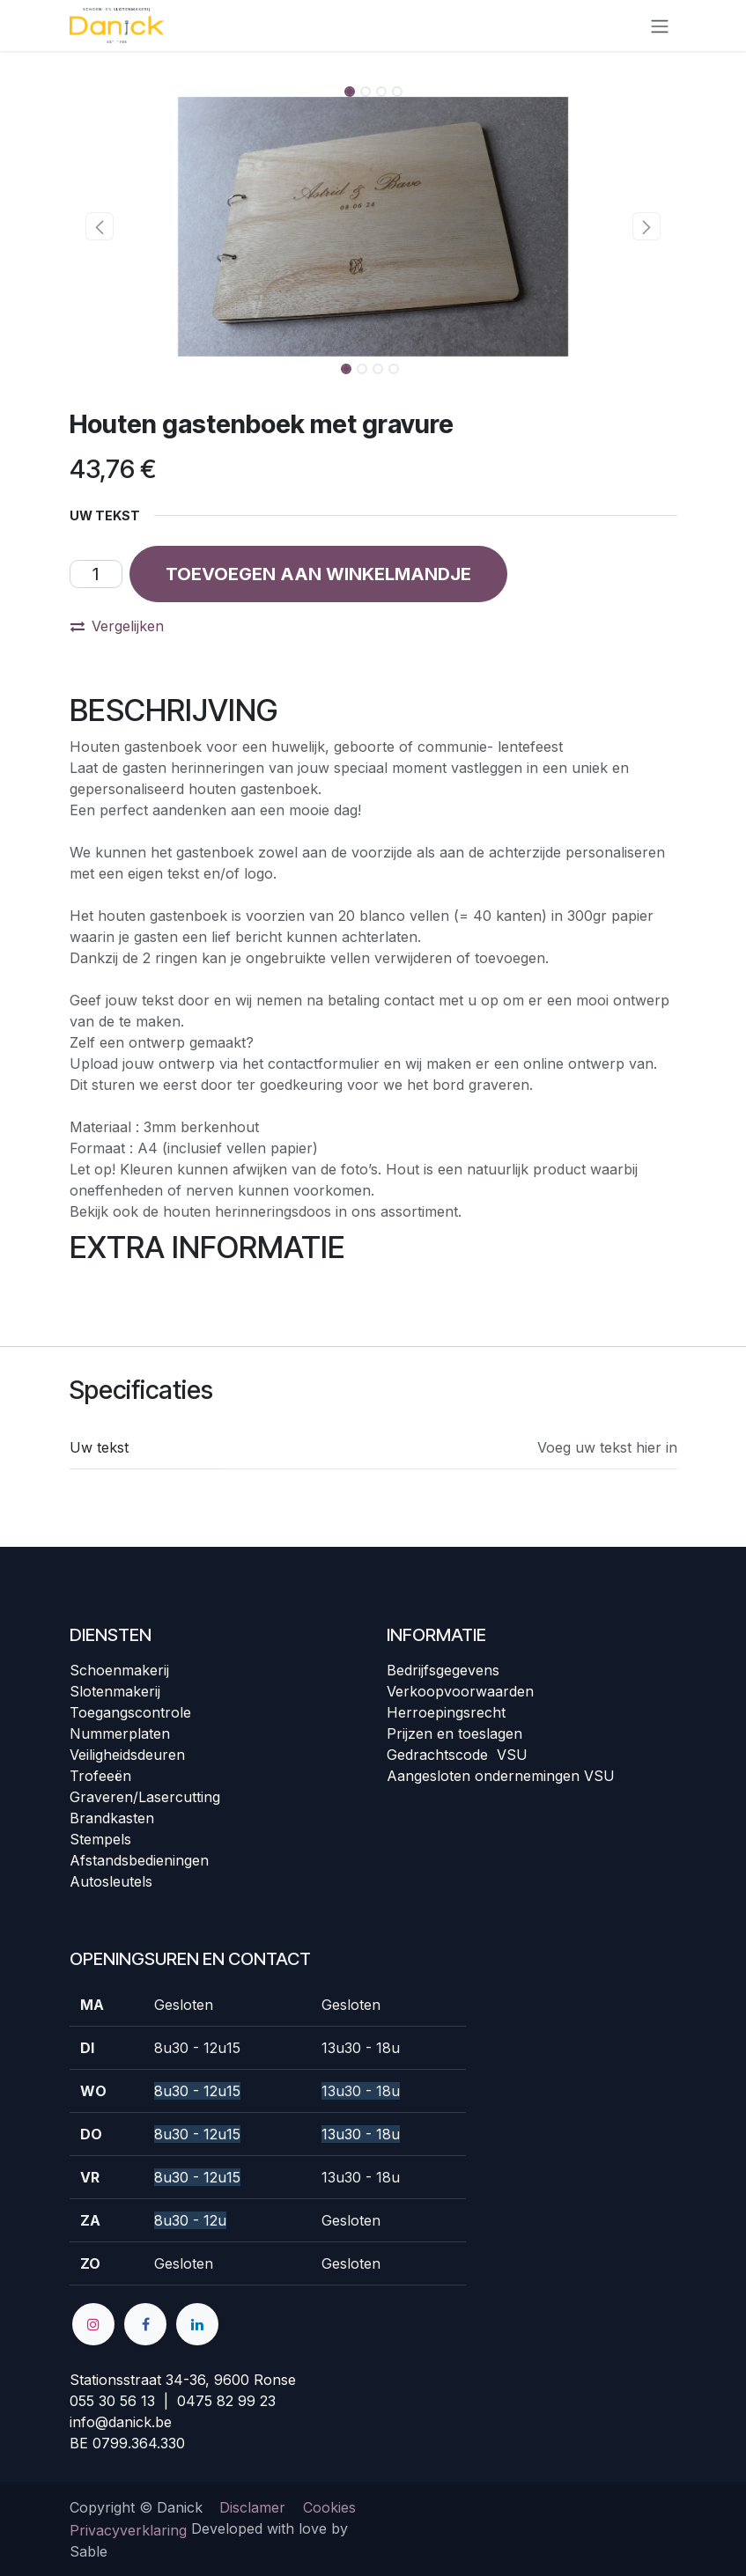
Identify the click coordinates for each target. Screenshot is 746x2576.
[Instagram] (93, 2324)
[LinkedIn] (197, 2324)
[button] (100, 226)
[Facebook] (145, 2324)
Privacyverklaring (128, 2530)
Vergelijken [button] (117, 626)
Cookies (329, 2507)
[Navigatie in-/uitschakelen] (659, 25)
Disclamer (252, 2507)
